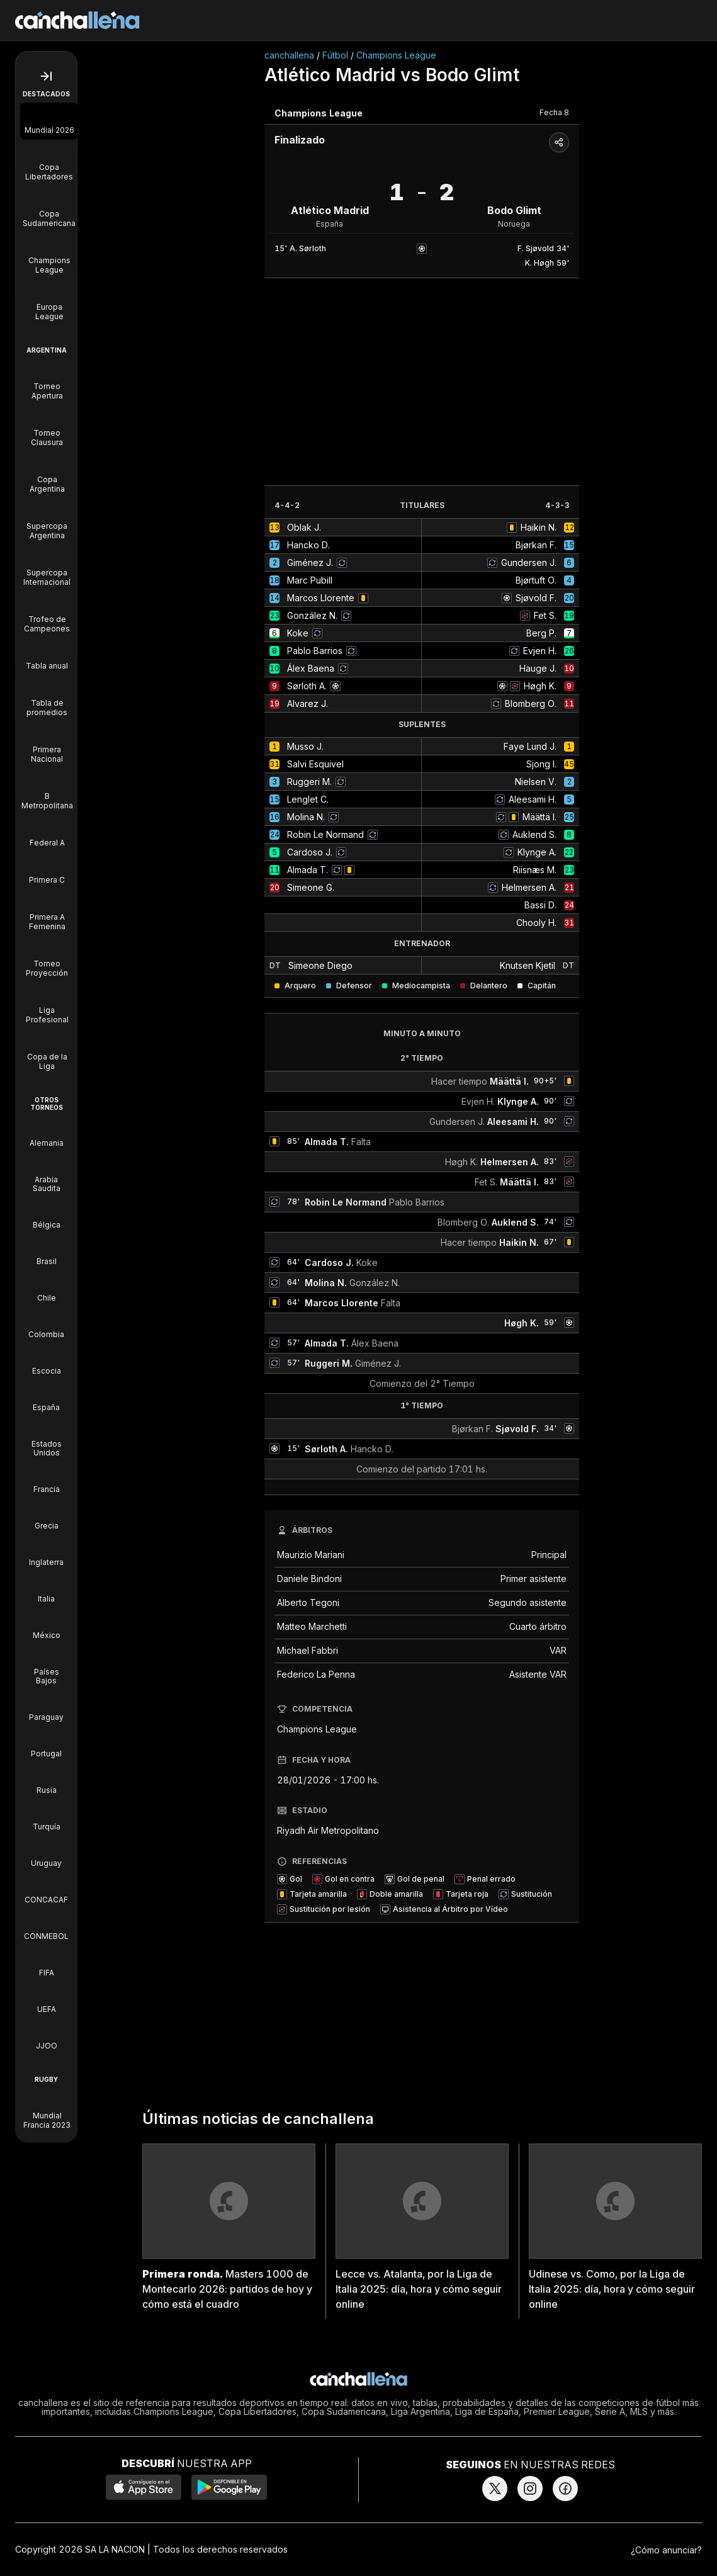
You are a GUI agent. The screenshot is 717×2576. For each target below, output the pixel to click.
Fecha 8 (554, 112)
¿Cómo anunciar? (666, 2550)
